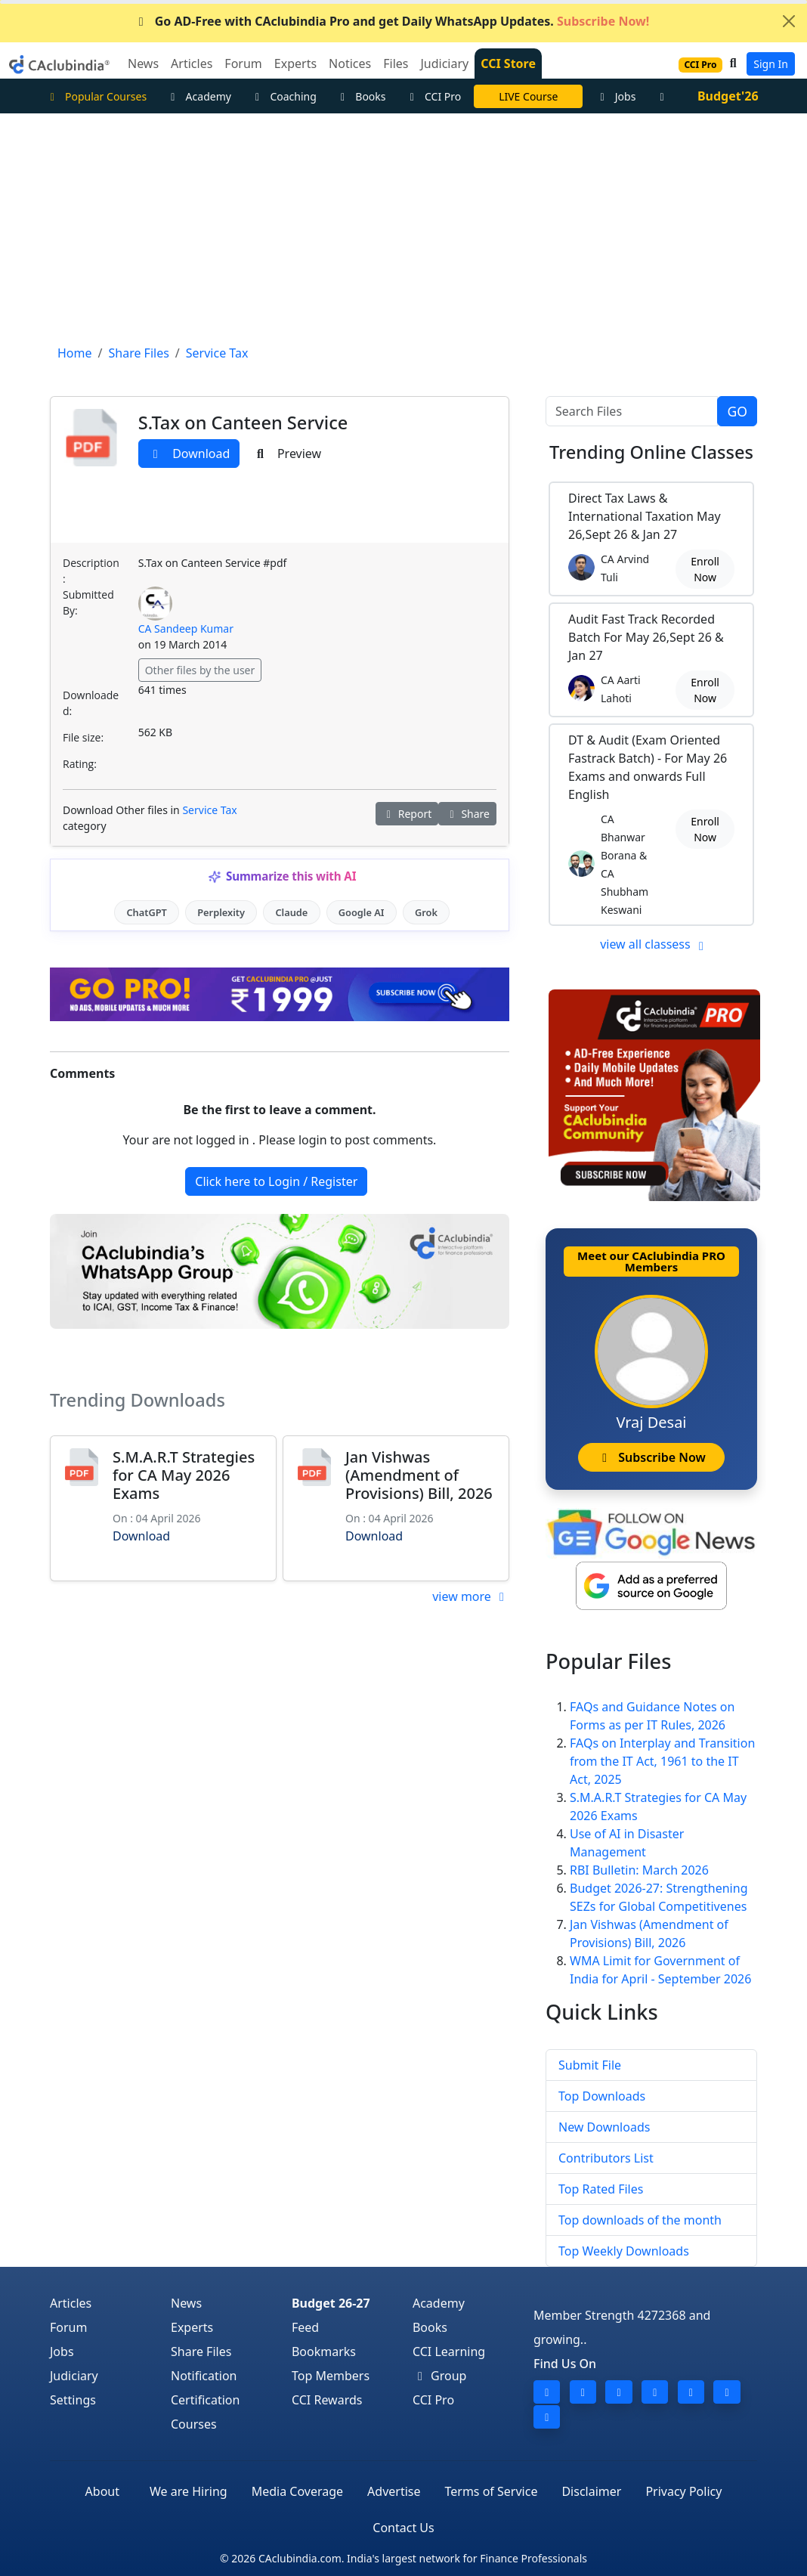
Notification (204, 2375)
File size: (83, 737)
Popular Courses (96, 96)
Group (440, 2375)
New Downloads (604, 2127)
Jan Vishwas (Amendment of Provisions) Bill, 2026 (419, 1475)
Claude (291, 912)
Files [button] (395, 63)
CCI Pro (434, 96)
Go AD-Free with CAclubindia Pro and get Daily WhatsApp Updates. (392, 21)
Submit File (589, 2065)
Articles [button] (191, 63)
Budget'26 (728, 96)
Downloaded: (91, 703)
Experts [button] (295, 63)
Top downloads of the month (640, 2220)
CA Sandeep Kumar (185, 628)
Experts (192, 2327)
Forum (68, 2327)
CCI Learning (449, 2351)
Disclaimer (591, 2491)
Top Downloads (601, 2096)
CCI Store (508, 63)
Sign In (770, 64)
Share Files (201, 2351)
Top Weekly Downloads (623, 2251)
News (186, 2303)
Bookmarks (324, 2351)
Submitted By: (88, 602)
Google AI (362, 912)
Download (189, 453)
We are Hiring (188, 2491)
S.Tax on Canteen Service (243, 422)
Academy (198, 96)
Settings (73, 2400)
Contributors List (606, 2158)
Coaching (284, 96)
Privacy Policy (683, 2491)
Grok (426, 912)
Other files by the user (200, 670)
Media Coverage (297, 2491)
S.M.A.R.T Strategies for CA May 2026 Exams (184, 1475)
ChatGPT (146, 912)
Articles (70, 2303)
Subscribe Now (651, 1457)
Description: (91, 571)
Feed (305, 2327)
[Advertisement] (403, 227)
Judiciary (74, 2375)
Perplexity (221, 912)
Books (361, 96)
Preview (286, 453)
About (102, 2491)
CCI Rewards (327, 2400)
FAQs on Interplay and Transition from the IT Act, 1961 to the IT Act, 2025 (662, 1761)
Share (467, 814)
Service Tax (209, 810)
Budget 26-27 (331, 2303)
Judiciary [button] (444, 63)
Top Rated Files (600, 2189)
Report (407, 814)
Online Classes (651, 452)
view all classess (654, 944)
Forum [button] (242, 63)
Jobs (615, 96)
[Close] (789, 21)
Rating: (80, 764)
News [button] (143, 63)
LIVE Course (528, 96)
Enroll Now (705, 569)
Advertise (393, 2491)
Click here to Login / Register (276, 1181)
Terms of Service (491, 2491)
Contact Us (403, 2527)
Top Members (330, 2375)
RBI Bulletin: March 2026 (639, 1870)
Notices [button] (350, 63)
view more (470, 1596)
